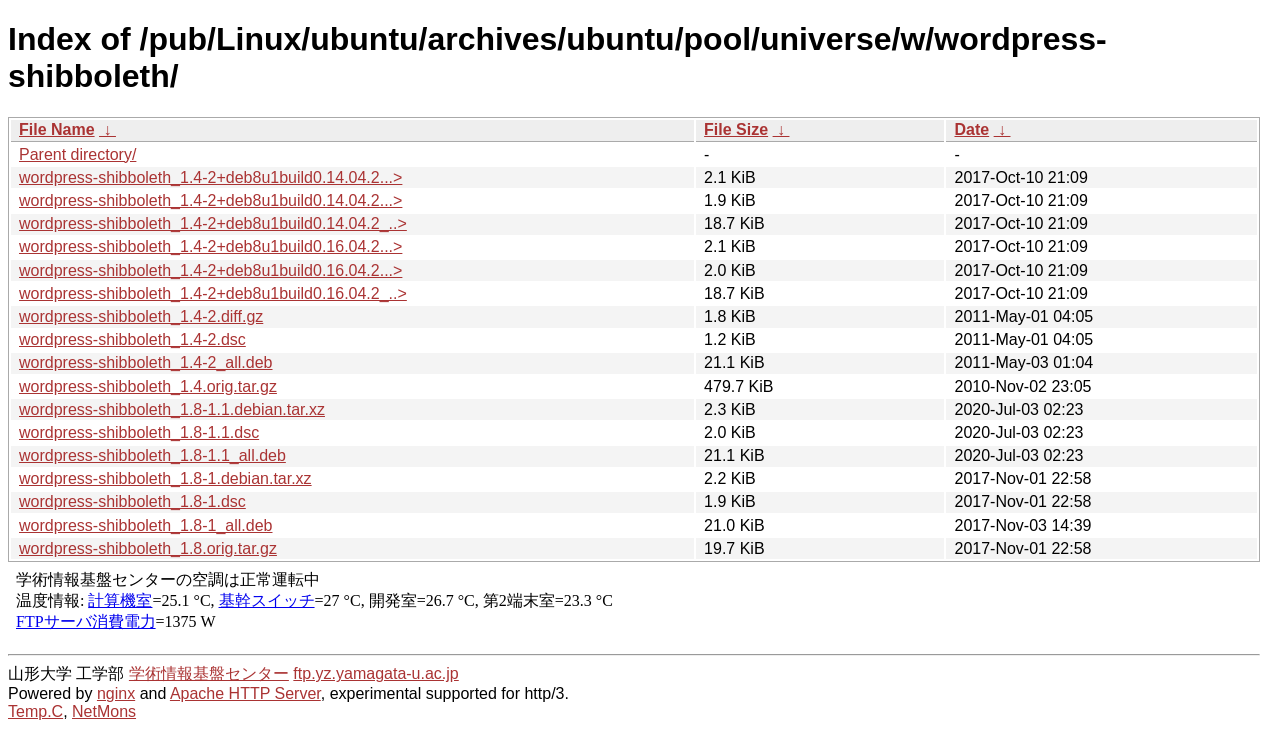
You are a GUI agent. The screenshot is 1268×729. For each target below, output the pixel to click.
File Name (57, 129)
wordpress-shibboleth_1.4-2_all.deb (146, 362)
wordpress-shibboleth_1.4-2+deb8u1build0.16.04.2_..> (213, 293)
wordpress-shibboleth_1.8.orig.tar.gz (148, 548)
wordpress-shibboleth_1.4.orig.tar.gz (148, 386)
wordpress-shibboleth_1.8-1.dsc (132, 501)
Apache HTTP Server (245, 693)
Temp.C (35, 711)
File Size (736, 129)
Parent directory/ (77, 154)
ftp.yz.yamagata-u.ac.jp (375, 673)
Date (971, 129)
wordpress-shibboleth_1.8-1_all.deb (146, 525)
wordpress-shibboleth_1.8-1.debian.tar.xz (165, 478)
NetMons (104, 711)
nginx (116, 693)
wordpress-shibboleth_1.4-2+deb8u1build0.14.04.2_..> (213, 223)
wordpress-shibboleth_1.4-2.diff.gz (141, 316)
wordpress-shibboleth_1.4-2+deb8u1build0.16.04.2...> (210, 246)
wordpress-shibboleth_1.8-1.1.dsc (139, 432)
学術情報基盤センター (209, 673)
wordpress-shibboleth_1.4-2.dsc (132, 339)
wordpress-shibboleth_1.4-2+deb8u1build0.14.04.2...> (210, 177)
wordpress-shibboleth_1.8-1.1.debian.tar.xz (172, 409)
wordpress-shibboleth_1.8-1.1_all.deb (152, 455)
